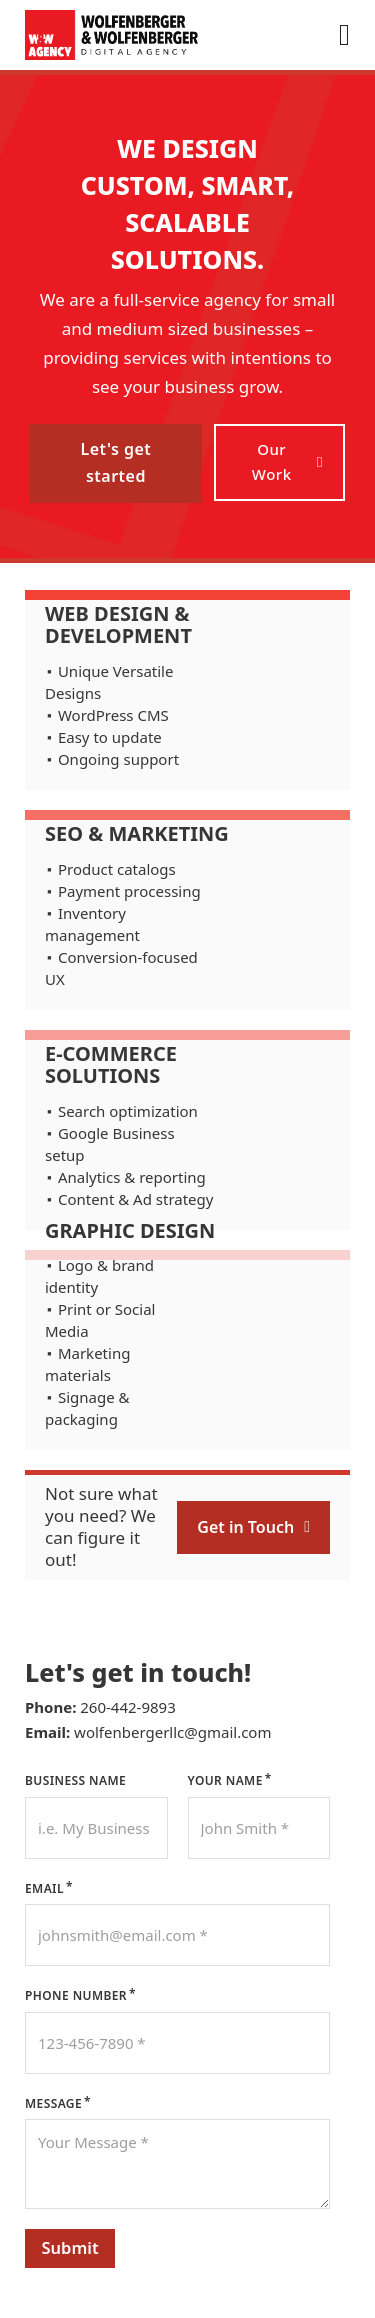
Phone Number (76, 1995)
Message (53, 2103)
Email (44, 1888)
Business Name (75, 1780)
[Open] (344, 35)
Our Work (287, 462)
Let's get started (115, 462)
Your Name (225, 1780)
